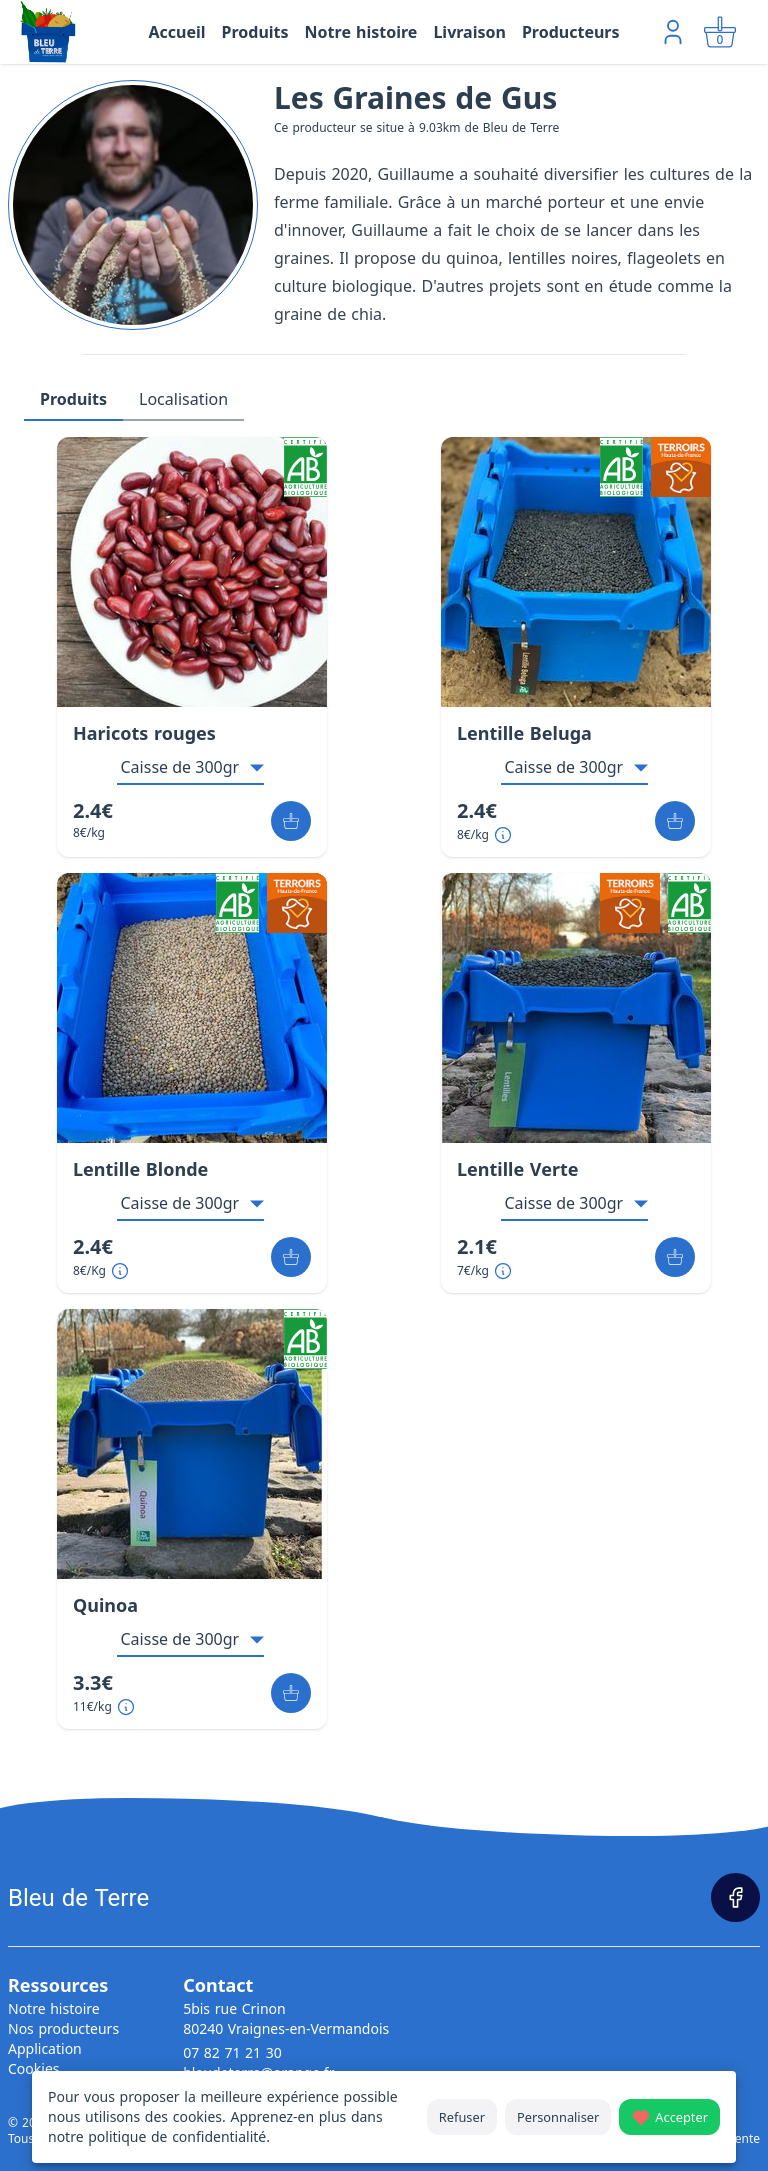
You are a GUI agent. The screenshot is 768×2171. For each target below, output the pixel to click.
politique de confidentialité (177, 2136)
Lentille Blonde (140, 1169)
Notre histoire (54, 2008)
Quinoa (105, 1605)
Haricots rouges (144, 733)
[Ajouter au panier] (291, 821)
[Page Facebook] (735, 1897)
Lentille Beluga (524, 733)
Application (45, 2048)
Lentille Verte (518, 1169)
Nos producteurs (63, 2028)
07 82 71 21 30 (232, 2052)
